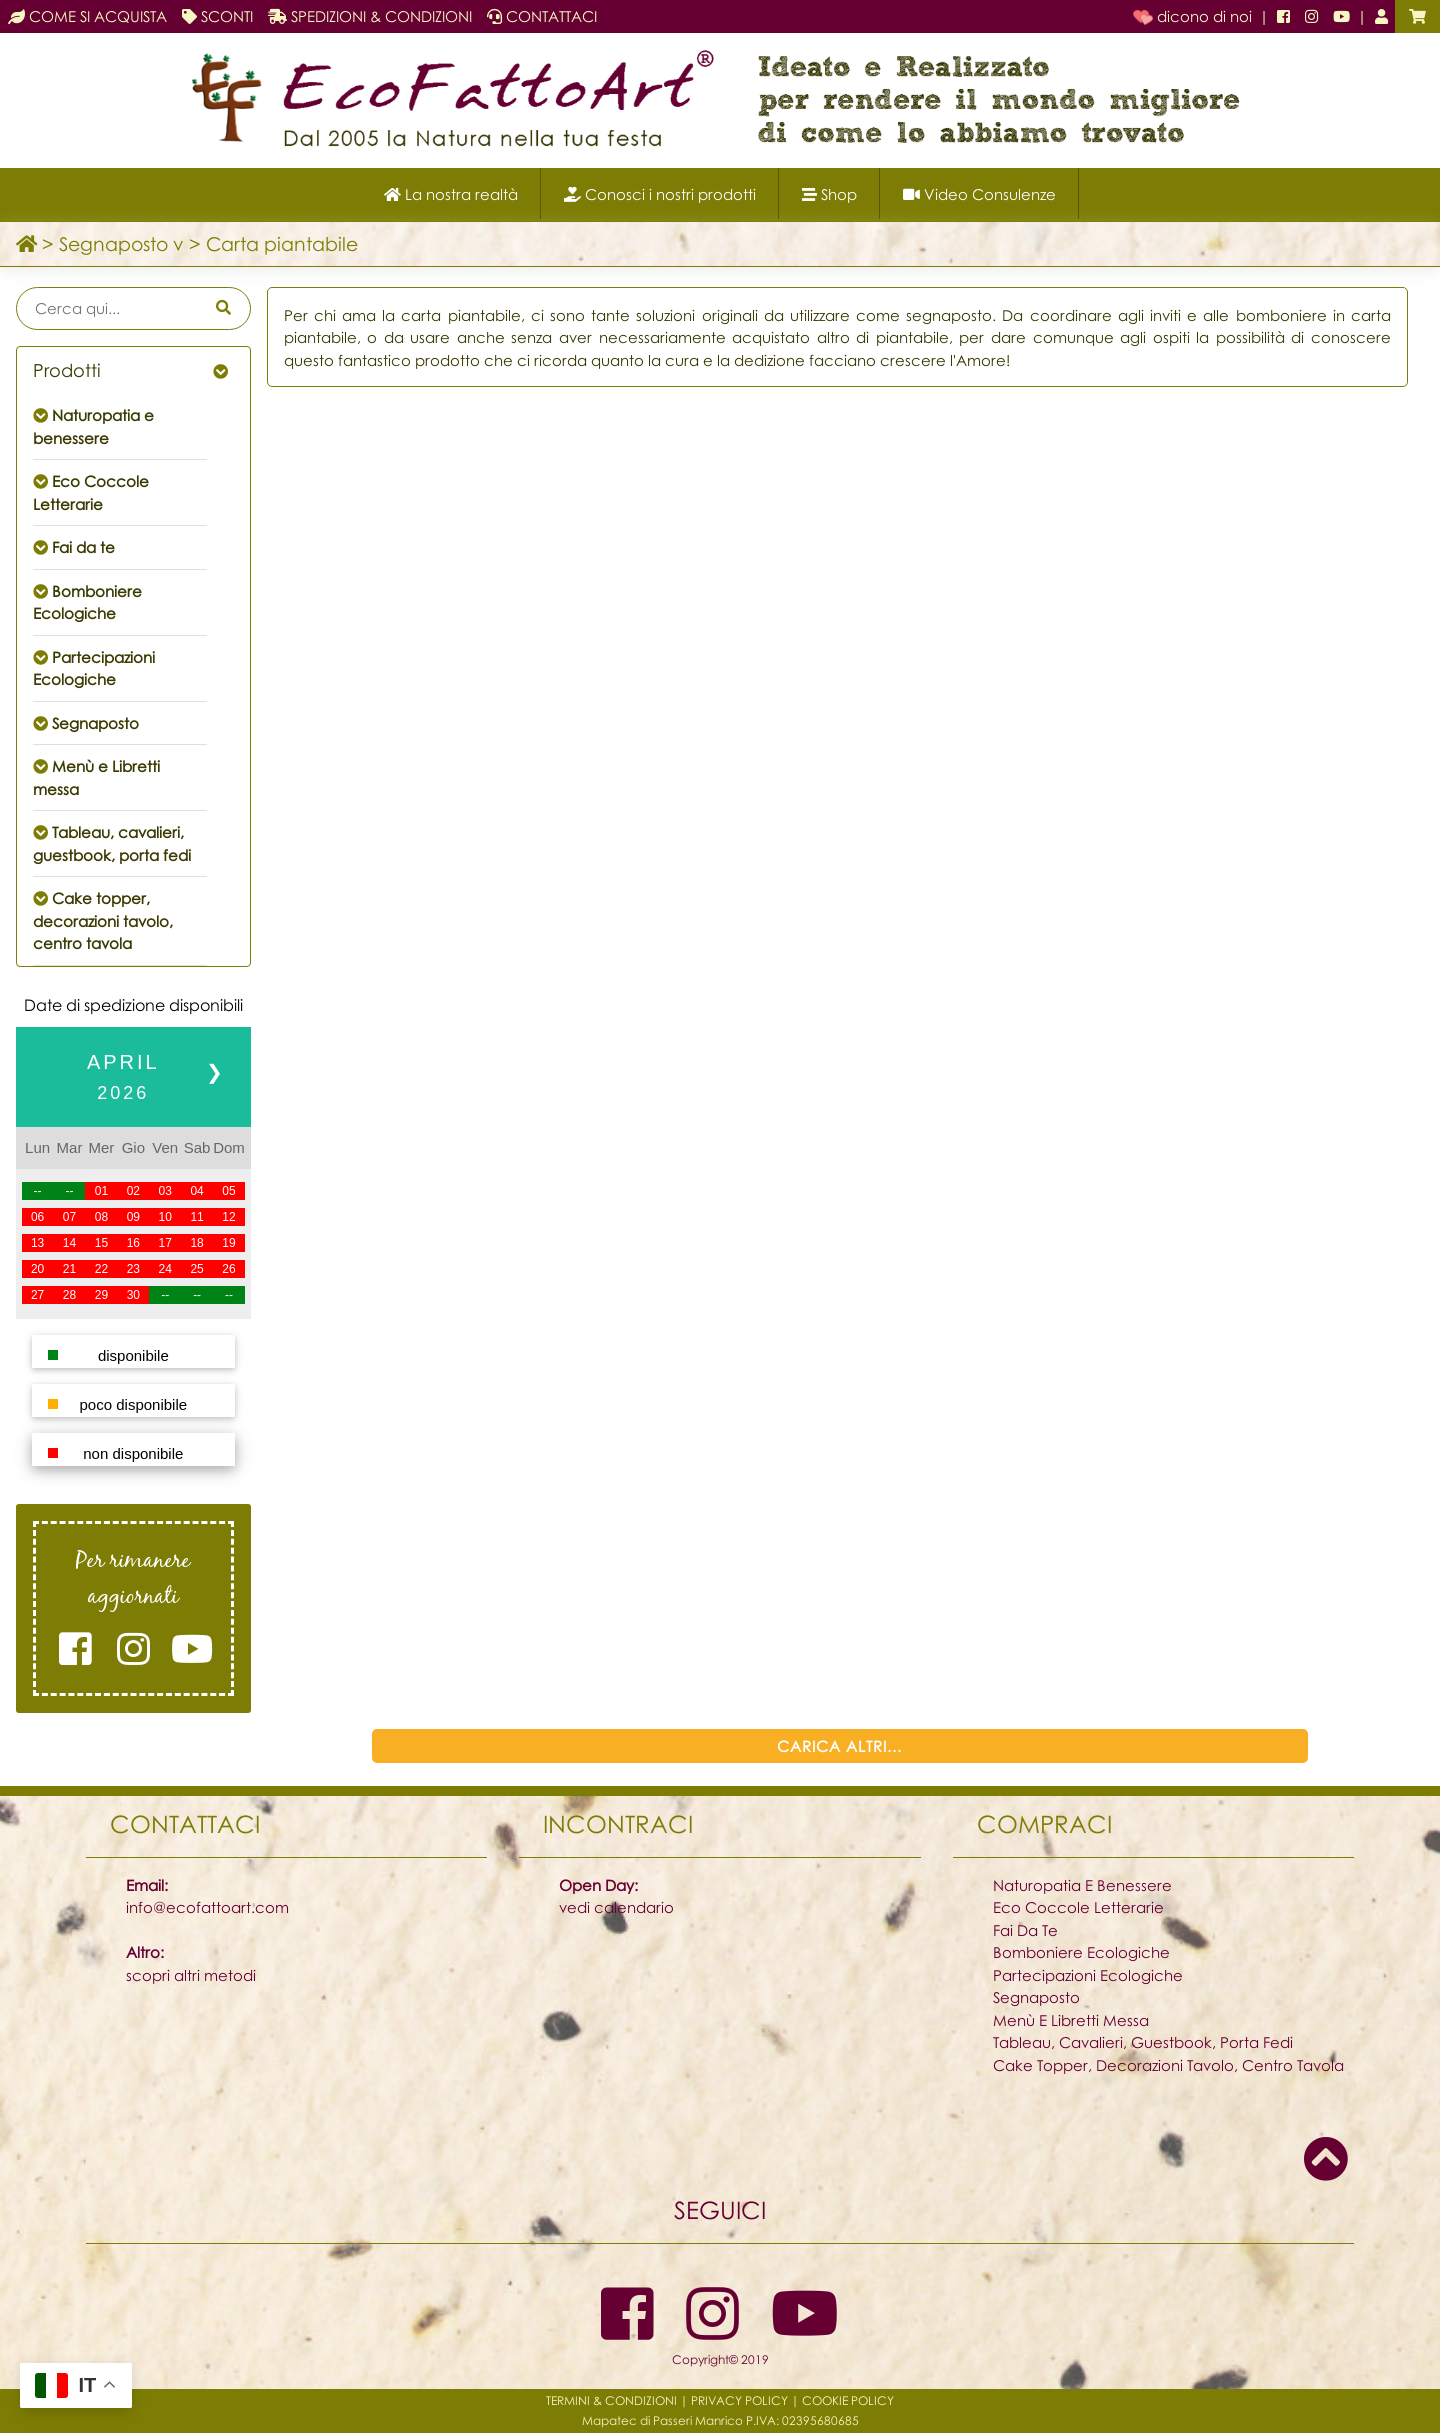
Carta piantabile (282, 243)
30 (133, 1295)
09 (133, 1217)
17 (165, 1243)
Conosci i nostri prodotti (660, 194)
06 (37, 1217)
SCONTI (217, 16)
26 (228, 1269)
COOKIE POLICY (848, 2400)
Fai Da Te (1025, 1930)
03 (165, 1191)
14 (69, 1243)
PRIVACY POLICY (739, 2400)
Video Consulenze (979, 194)
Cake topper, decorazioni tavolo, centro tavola (103, 920)
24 (165, 1269)
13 (37, 1243)
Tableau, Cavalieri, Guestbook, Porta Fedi (1143, 2042)
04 (196, 1191)
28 (69, 1295)
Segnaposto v (121, 243)
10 (165, 1217)
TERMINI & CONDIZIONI (611, 2400)
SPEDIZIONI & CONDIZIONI (370, 16)
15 (101, 1243)
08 (101, 1217)
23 (133, 1269)
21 (69, 1269)
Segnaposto (95, 723)
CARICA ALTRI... (839, 1746)
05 (228, 1191)
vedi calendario (616, 1907)
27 (37, 1295)
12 (228, 1217)
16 (133, 1243)
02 (133, 1191)
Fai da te (83, 547)
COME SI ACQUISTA (87, 16)
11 (196, 1217)
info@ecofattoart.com (207, 1907)
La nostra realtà (451, 194)
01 (101, 1191)
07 (69, 1217)
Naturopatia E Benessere (1082, 1885)
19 (228, 1243)
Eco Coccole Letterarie (1078, 1907)
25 (196, 1269)
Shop (829, 194)
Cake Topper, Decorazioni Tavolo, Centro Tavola (1168, 2065)
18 (196, 1243)
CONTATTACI (542, 16)
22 (101, 1269)
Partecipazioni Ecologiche (1088, 1975)
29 (101, 1295)
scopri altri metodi (191, 1975)
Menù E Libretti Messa (1071, 2020)
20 (37, 1269)
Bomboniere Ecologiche (1081, 1952)
